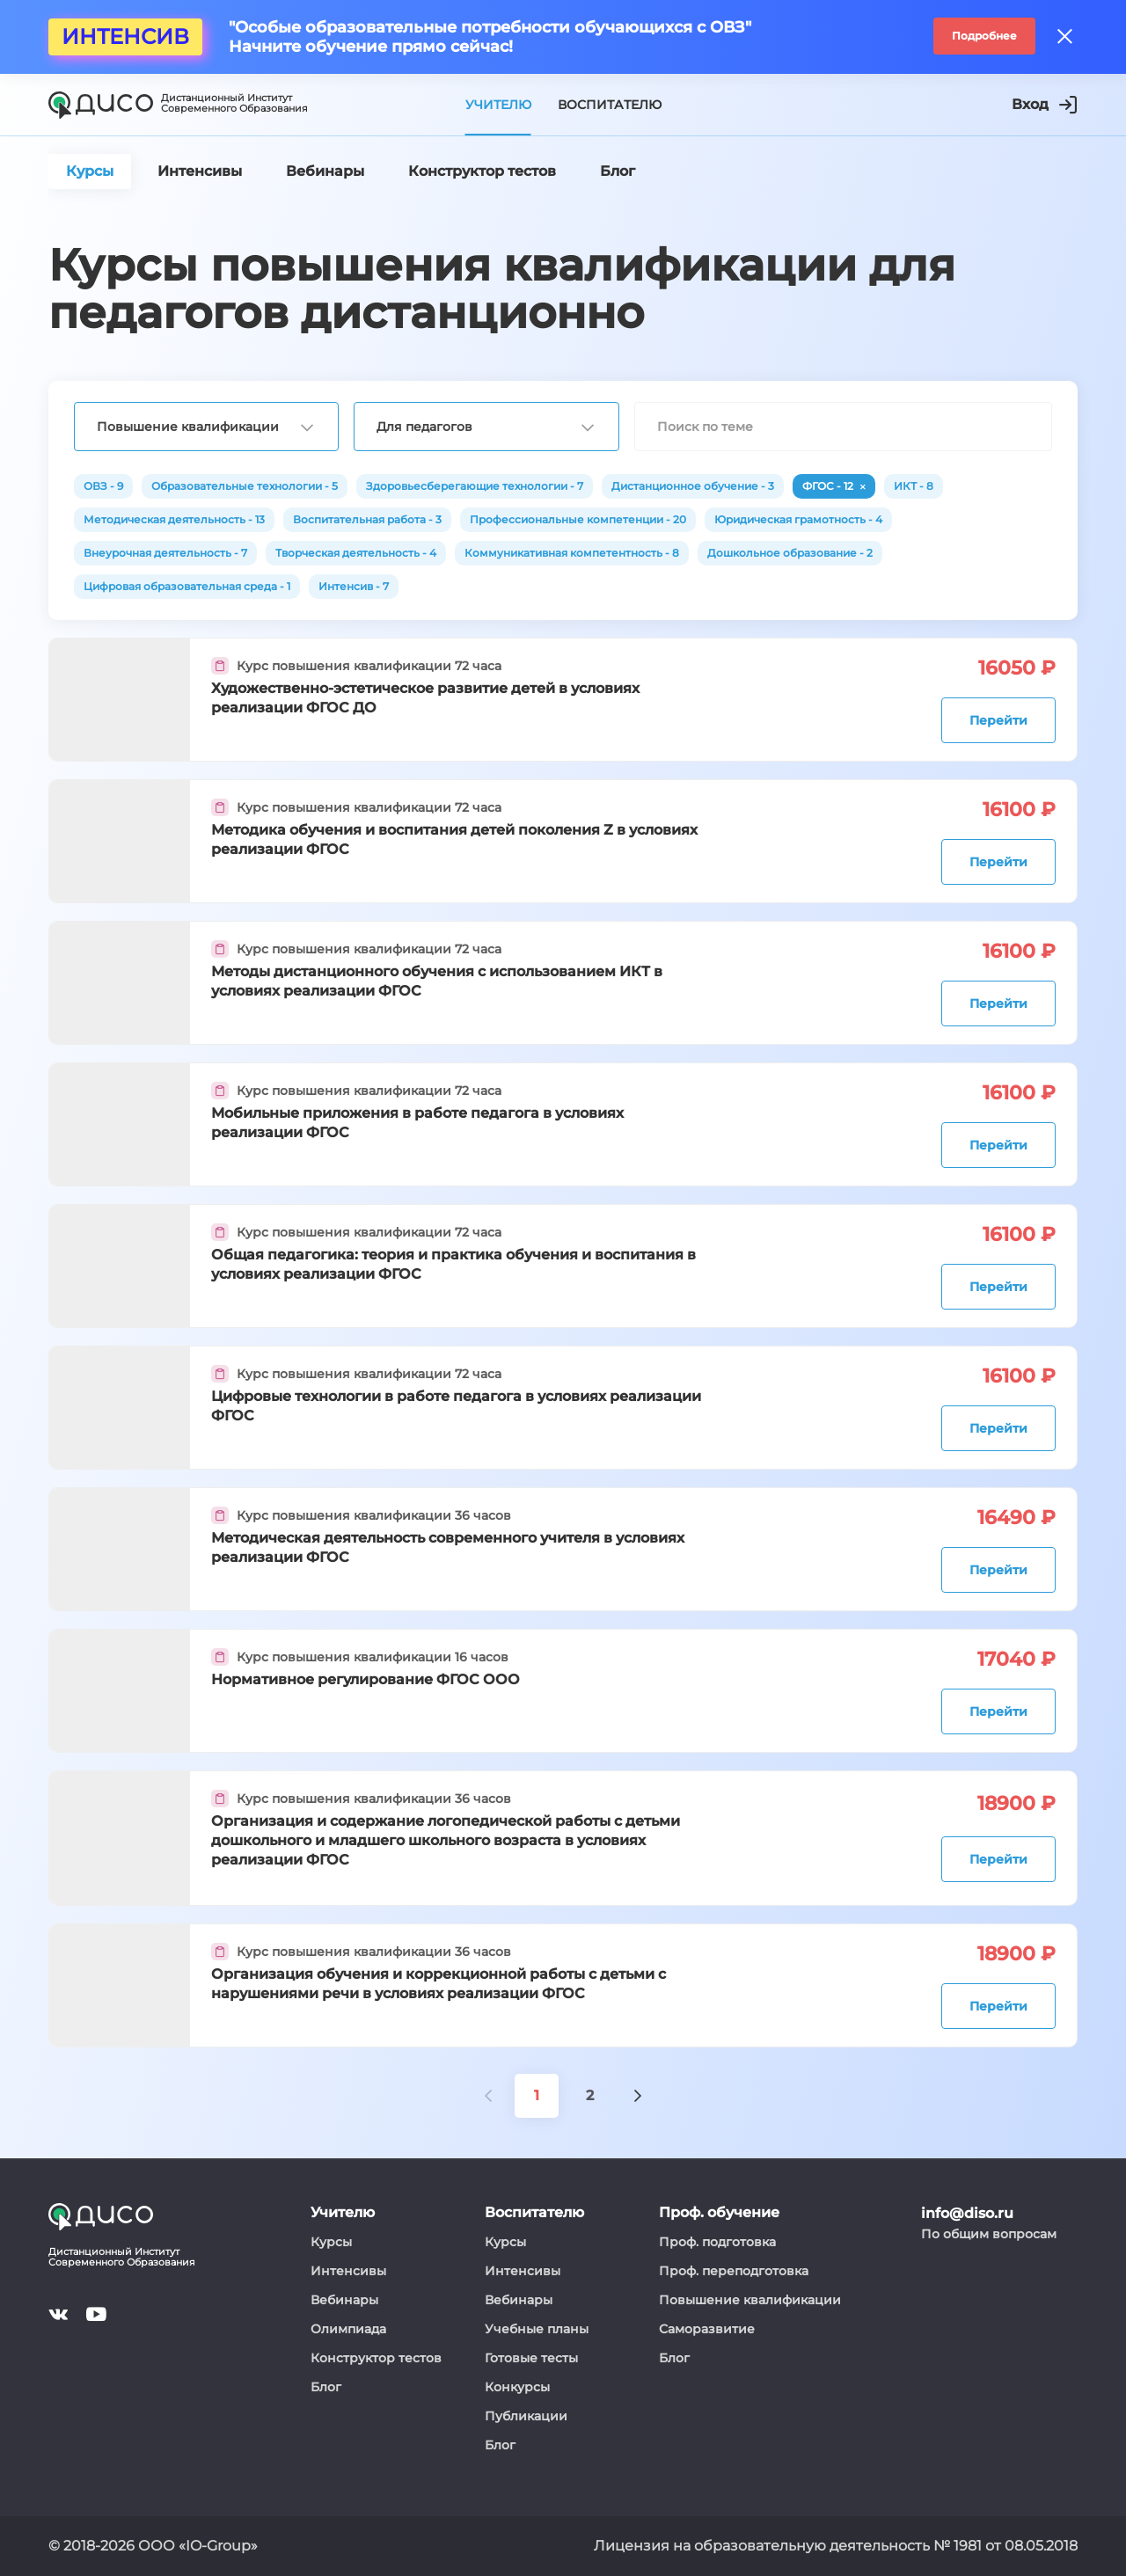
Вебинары (344, 2300)
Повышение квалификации (750, 2300)
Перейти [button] (998, 720)
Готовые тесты (531, 2358)
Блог (326, 2387)
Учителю (498, 105)
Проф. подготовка (717, 2242)
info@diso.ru (967, 2213)
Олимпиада (348, 2329)
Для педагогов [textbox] (424, 426)
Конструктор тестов (376, 2358)
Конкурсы (517, 2387)
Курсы (331, 2242)
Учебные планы (537, 2329)
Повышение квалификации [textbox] (188, 426)
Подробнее (984, 35)
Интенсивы (348, 2271)
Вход (1044, 104)
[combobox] (206, 426)
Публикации (526, 2416)
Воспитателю (610, 105)
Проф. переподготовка (733, 2271)
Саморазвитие (707, 2329)
